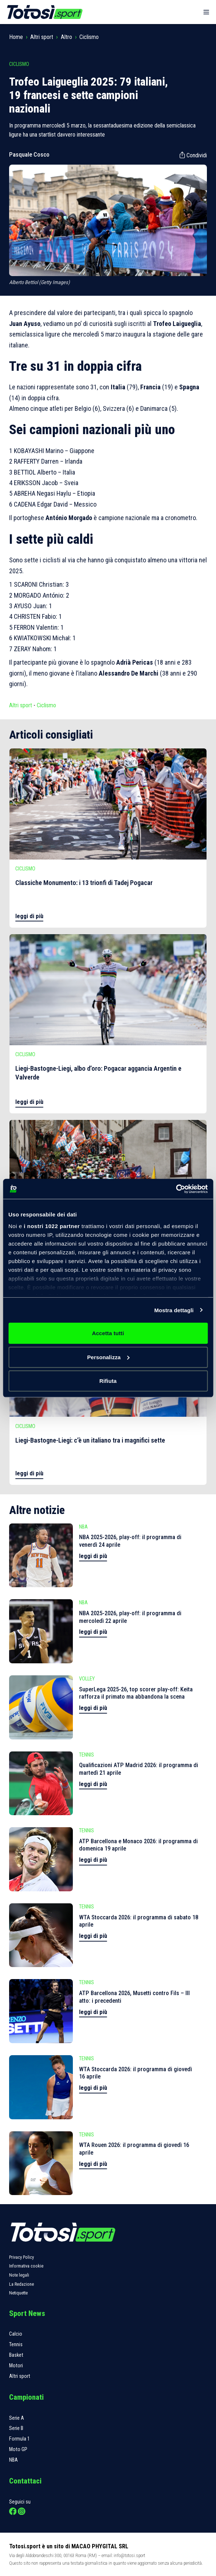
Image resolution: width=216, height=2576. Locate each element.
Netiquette (18, 2293)
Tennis (16, 2344)
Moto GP (18, 2449)
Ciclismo (89, 37)
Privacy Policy (21, 2257)
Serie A (16, 2418)
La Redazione (21, 2284)
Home (16, 37)
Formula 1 (19, 2439)
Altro (66, 37)
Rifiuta (108, 1381)
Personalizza (108, 1357)
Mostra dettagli (173, 1310)
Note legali (19, 2275)
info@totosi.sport (129, 2555)
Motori (16, 2366)
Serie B (16, 2428)
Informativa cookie (26, 2266)
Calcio (15, 2334)
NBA (13, 2460)
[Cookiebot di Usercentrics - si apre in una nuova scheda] (176, 1188)
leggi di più (29, 916)
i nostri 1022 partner (52, 1226)
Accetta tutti (108, 1333)
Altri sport (41, 37)
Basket (16, 2355)
